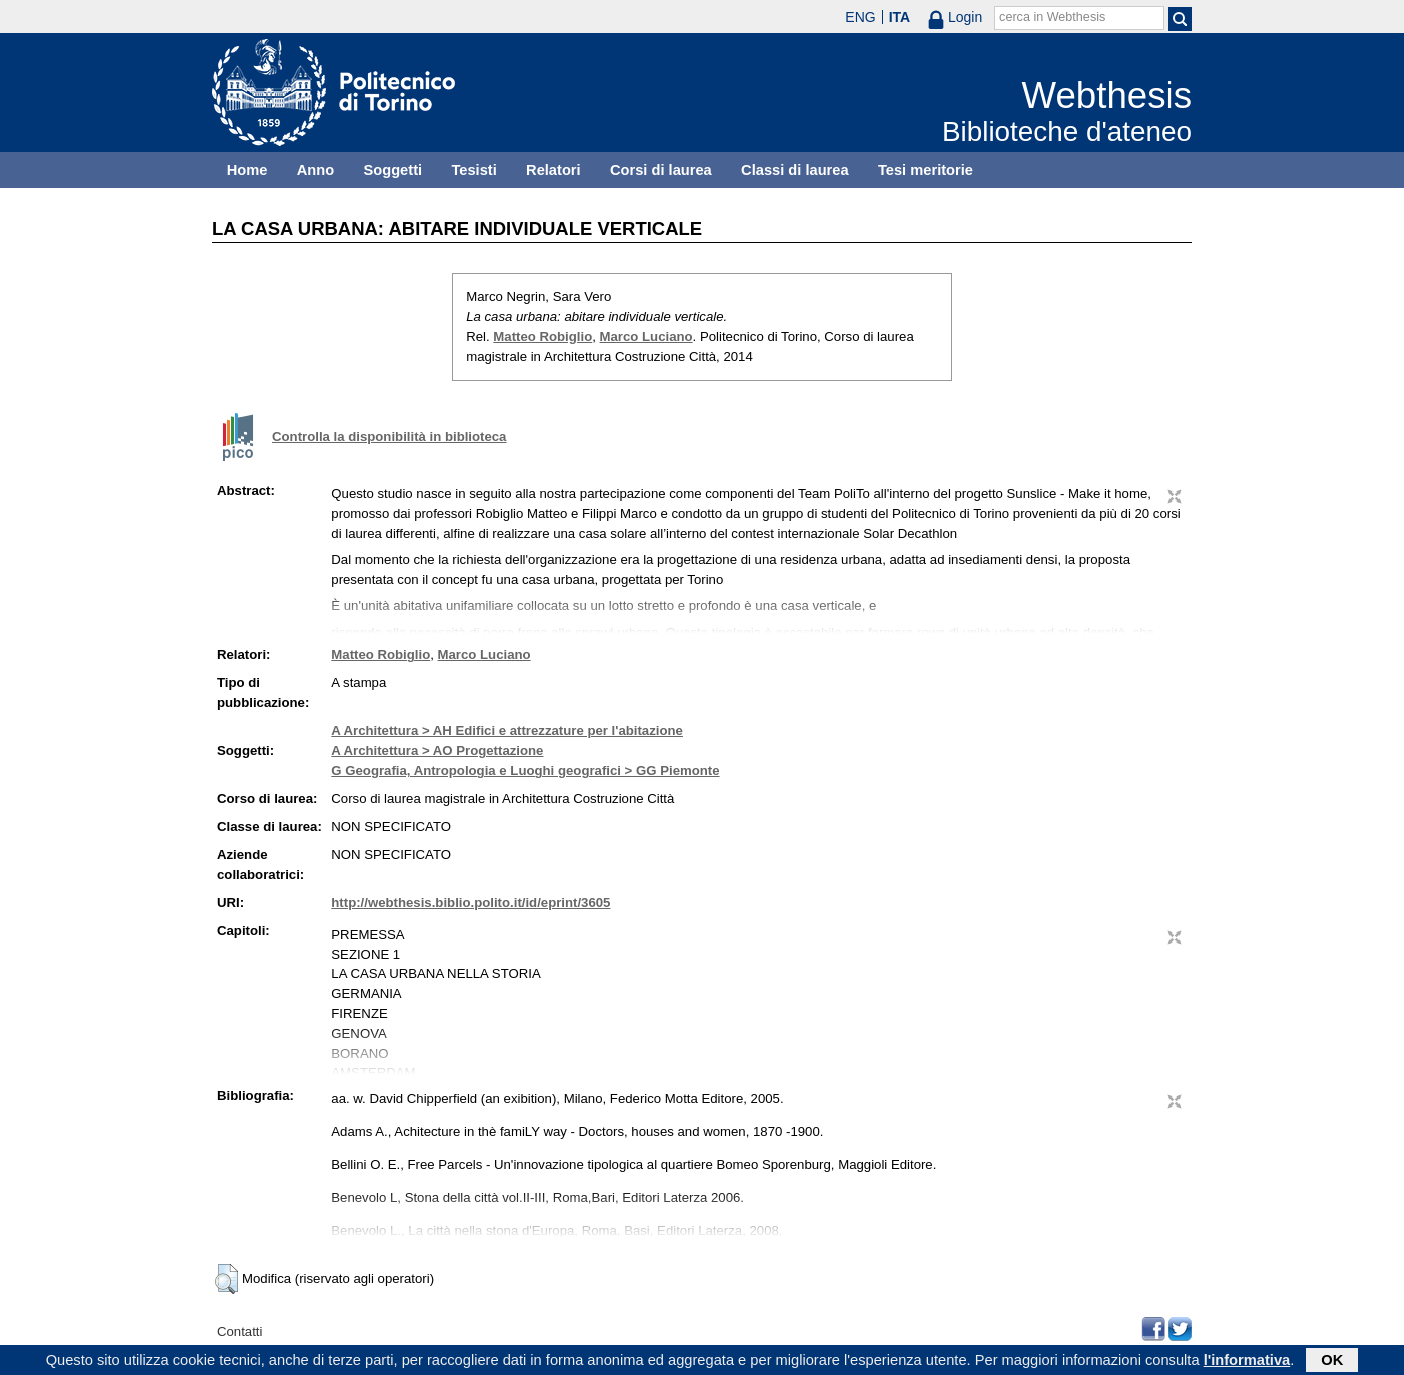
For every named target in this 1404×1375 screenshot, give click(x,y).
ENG (860, 17)
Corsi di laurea (661, 170)
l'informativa (1247, 1362)
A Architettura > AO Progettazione (437, 750)
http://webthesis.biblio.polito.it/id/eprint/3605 (470, 902)
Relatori (553, 170)
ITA (900, 17)
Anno (315, 170)
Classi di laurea (795, 170)
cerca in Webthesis (1052, 17)
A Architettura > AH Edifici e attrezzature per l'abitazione (507, 730)
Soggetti (392, 170)
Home (247, 170)
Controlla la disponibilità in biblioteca (389, 436)
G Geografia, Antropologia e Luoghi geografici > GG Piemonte (525, 770)
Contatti (239, 1331)
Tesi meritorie (925, 170)
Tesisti (473, 170)
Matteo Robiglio (542, 336)
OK (1332, 1362)
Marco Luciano (646, 336)
